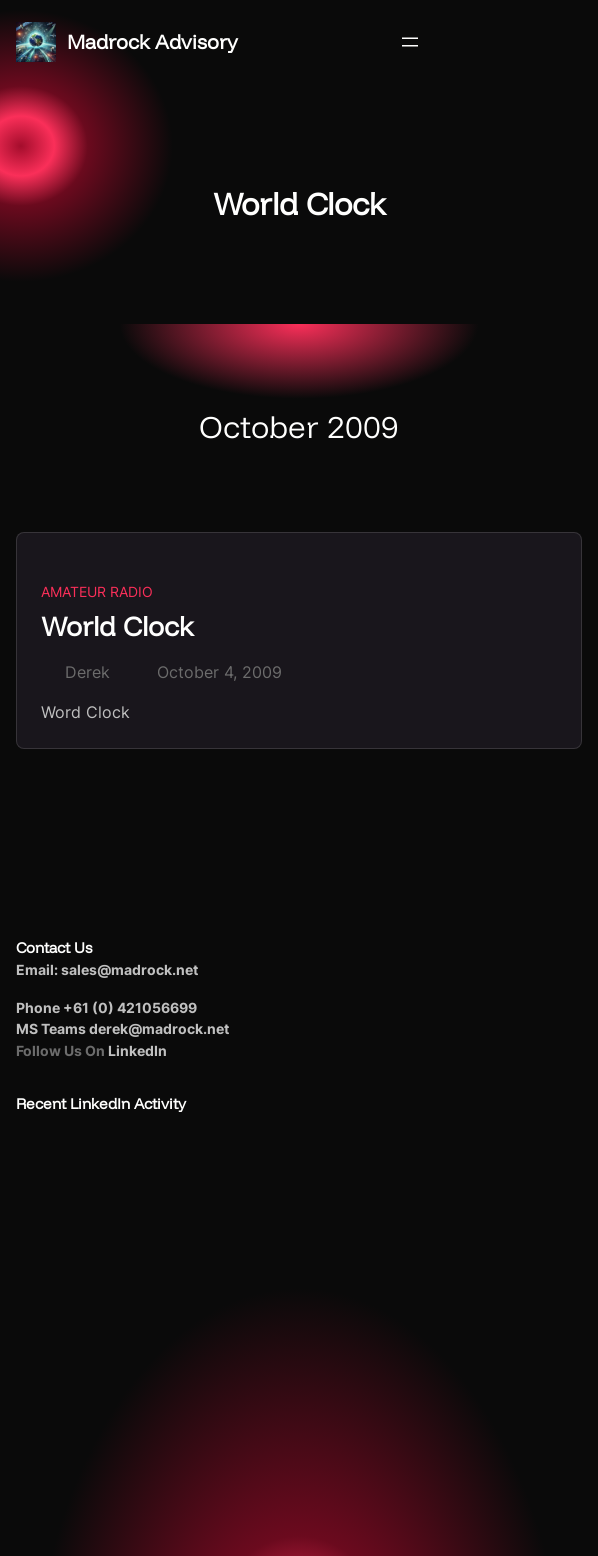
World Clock (117, 626)
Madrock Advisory (152, 41)
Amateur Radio (97, 591)
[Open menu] (410, 42)
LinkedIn (137, 1050)
